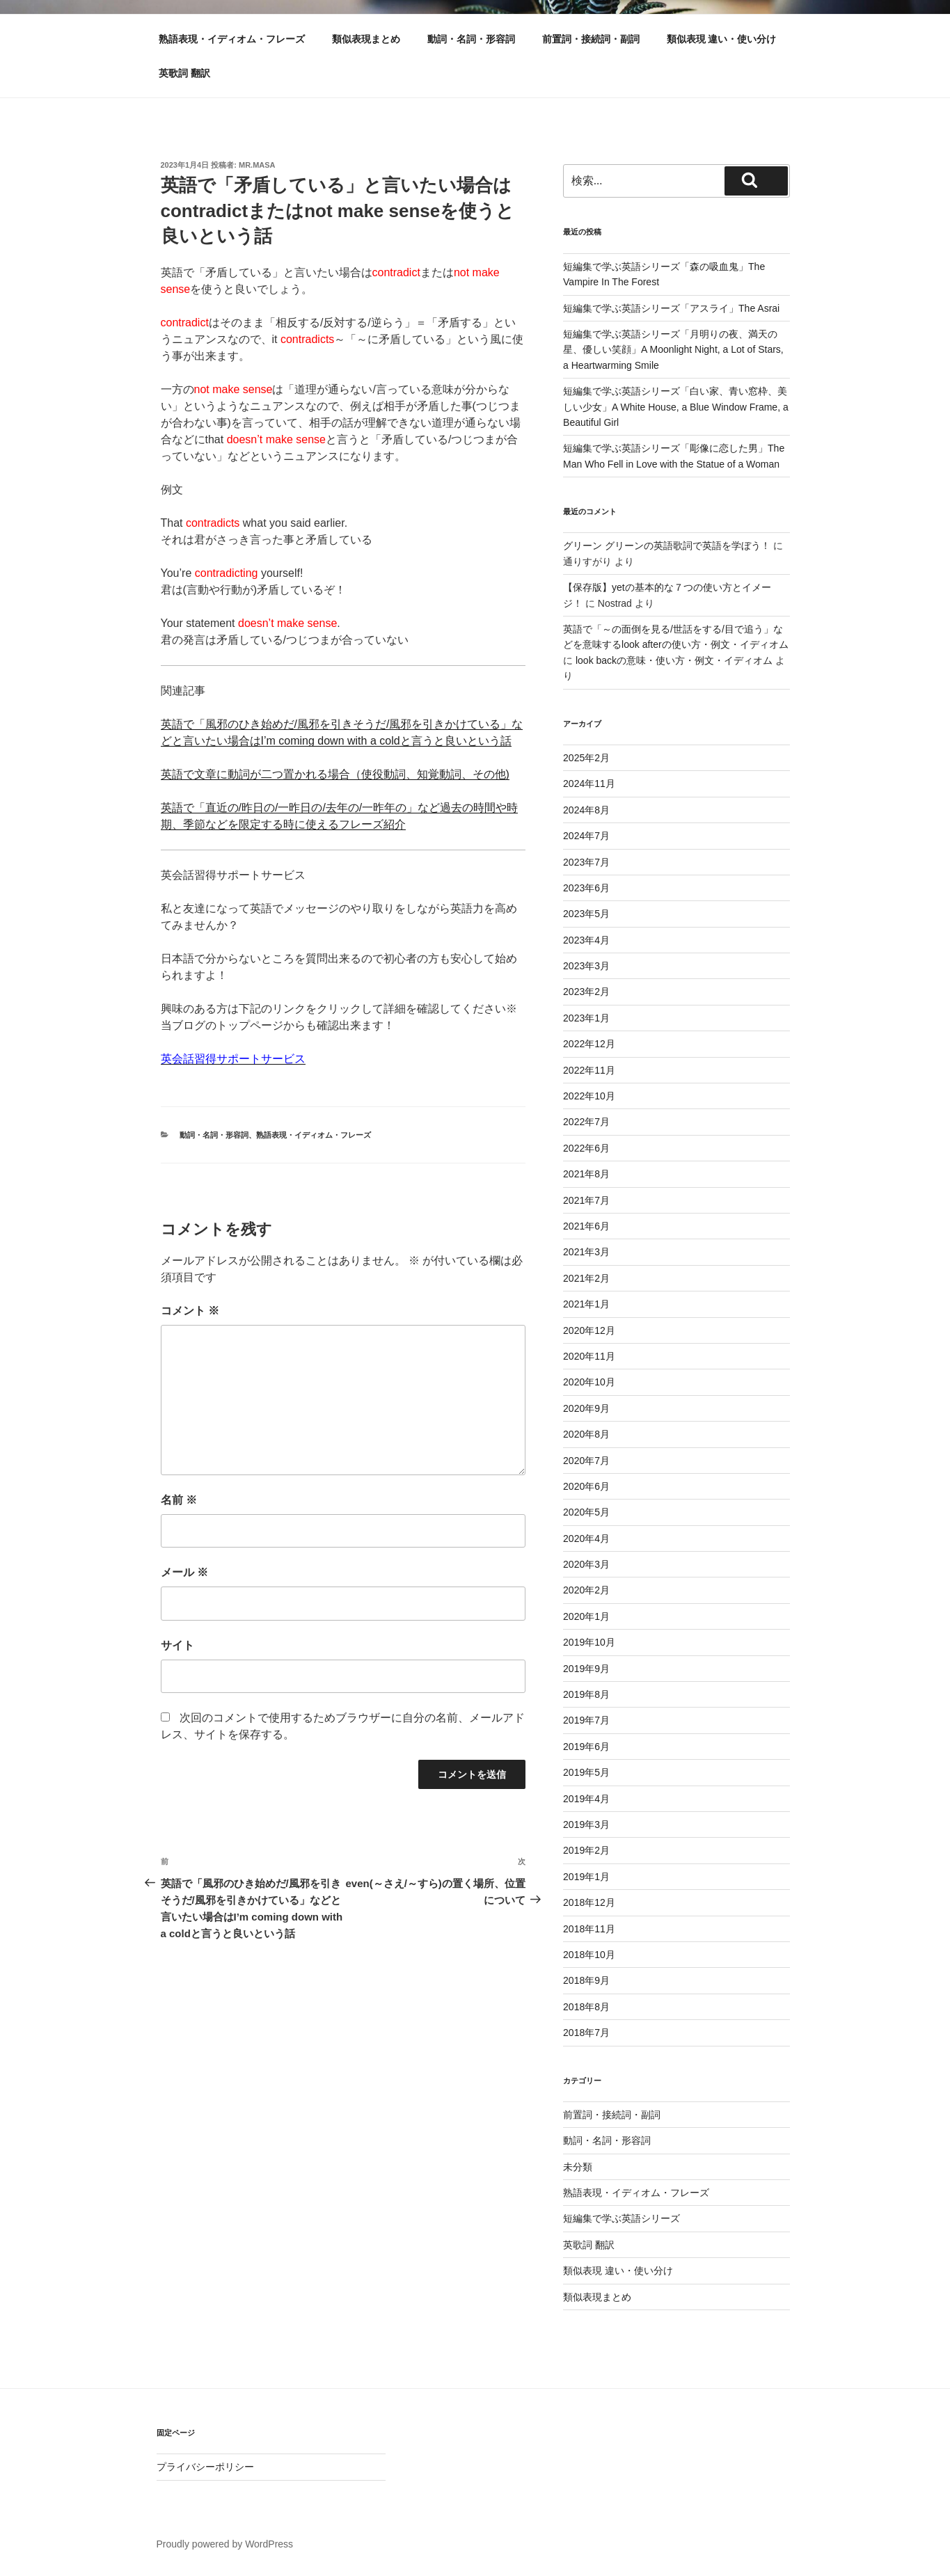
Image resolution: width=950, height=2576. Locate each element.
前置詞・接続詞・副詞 (591, 39)
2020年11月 (589, 1356)
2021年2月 (586, 1278)
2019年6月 (586, 1746)
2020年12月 (589, 1330)
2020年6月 (586, 1486)
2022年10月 (589, 1096)
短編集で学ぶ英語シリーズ (621, 2218)
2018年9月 (586, 1980)
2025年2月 (586, 757)
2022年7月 (586, 1121)
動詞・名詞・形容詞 (471, 39)
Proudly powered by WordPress (225, 2544)
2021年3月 (586, 1251)
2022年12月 (589, 1043)
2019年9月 (586, 1668)
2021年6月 (586, 1226)
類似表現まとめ (366, 39)
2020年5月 (586, 1512)
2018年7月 (586, 2032)
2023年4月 (586, 940)
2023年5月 (586, 913)
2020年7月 (586, 1460)
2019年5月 (586, 1772)
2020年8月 (586, 1434)
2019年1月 (586, 1876)
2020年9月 (586, 1408)
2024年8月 (586, 810)
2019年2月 (586, 1850)
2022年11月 (589, 1070)
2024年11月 (589, 783)
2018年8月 (586, 2006)
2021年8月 (586, 1173)
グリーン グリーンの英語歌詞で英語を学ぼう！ (666, 545)
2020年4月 (586, 1538)
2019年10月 (589, 1642)
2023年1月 (586, 1018)
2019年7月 (586, 1720)
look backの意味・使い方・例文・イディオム (674, 660)
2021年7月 (586, 1200)
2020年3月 (586, 1564)
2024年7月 (586, 835)
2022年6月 (586, 1148)
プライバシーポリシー (205, 2466)
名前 (179, 1500)
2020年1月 (586, 1616)
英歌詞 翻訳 (184, 73)
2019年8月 (586, 1694)
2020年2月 (586, 1590)
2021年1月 (586, 1304)
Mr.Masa (257, 165)
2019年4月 (586, 1798)
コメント (190, 1311)
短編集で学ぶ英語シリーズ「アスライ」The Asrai (671, 308)
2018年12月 (589, 1902)
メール (184, 1572)
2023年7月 (586, 862)
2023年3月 (586, 965)
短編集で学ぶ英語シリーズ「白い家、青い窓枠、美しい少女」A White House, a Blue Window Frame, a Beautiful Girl (676, 406)
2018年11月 (589, 1928)
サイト (177, 1645)
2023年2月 (586, 991)
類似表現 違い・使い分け (722, 39)
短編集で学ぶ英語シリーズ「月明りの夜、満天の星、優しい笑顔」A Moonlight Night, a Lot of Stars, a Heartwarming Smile (673, 349)
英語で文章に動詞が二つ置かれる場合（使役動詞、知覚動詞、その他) (335, 774)
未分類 (577, 2166)
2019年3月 (586, 1824)
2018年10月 (589, 1954)
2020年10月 (589, 1382)
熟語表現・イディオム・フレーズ (232, 39)
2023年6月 (586, 887)
